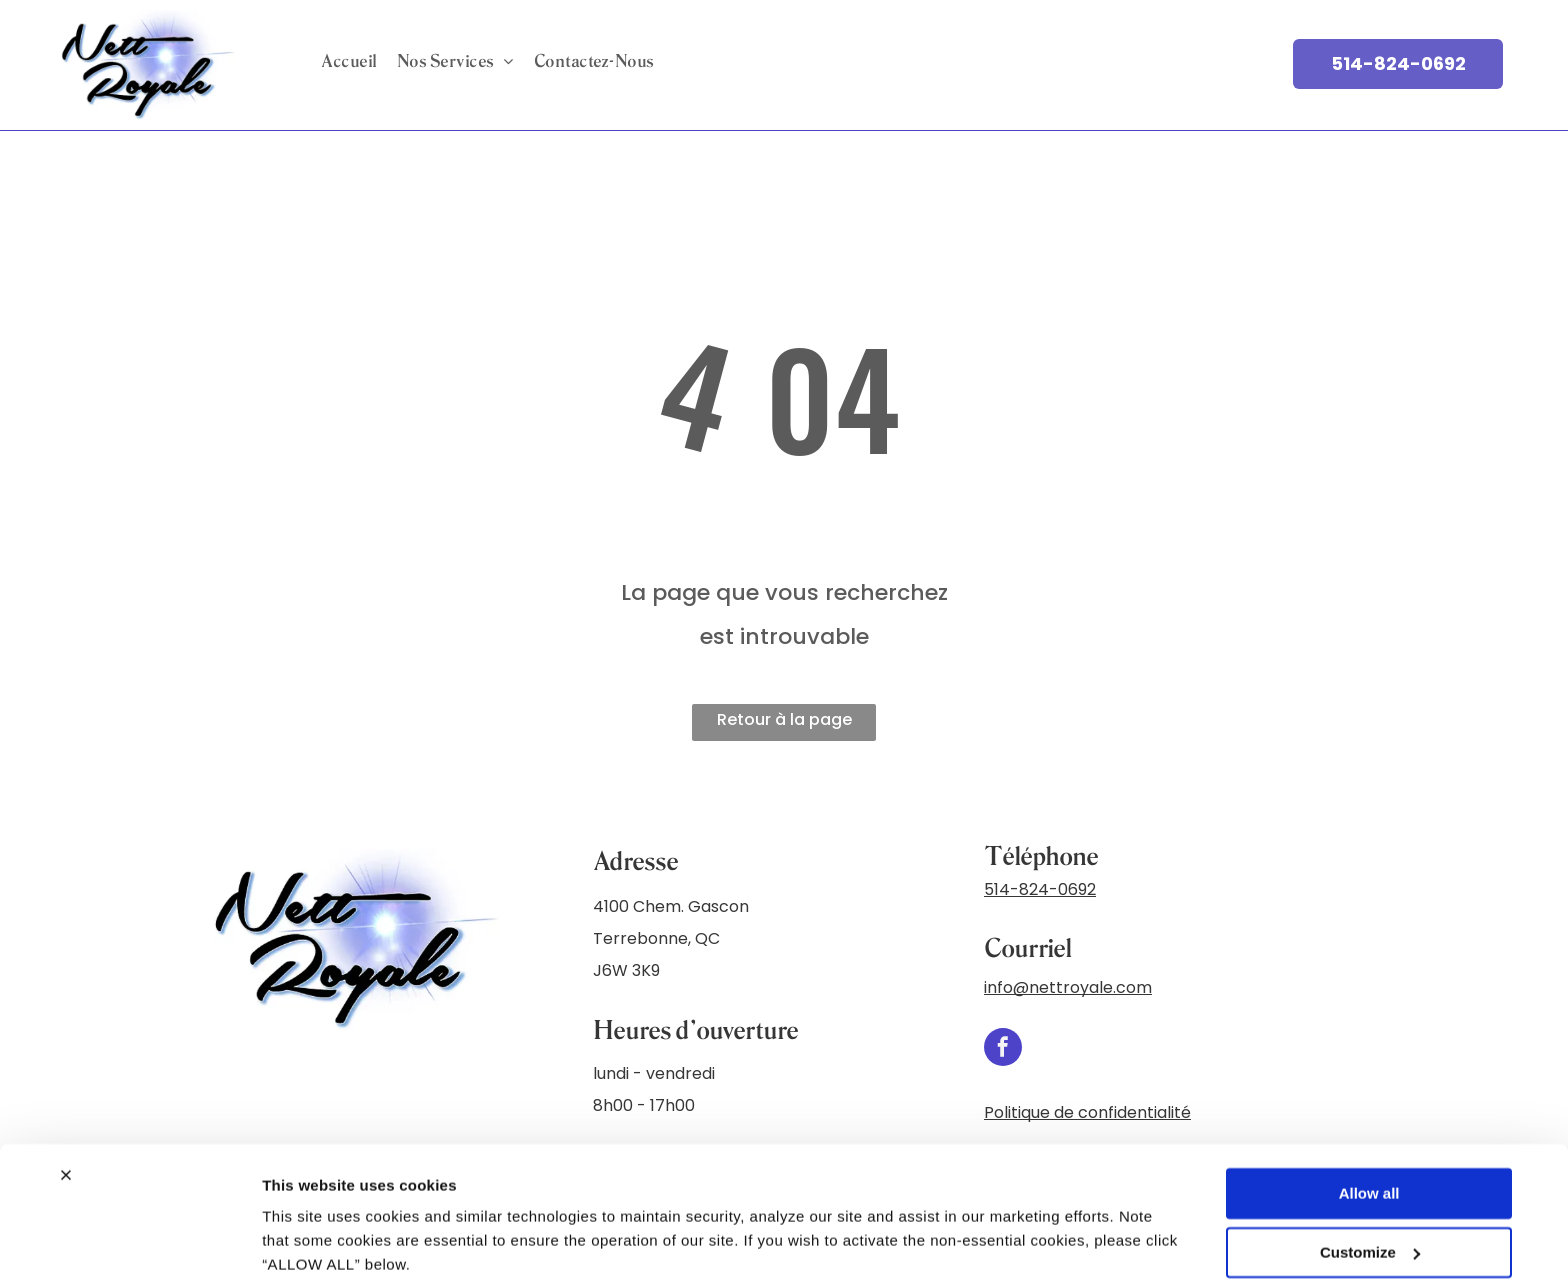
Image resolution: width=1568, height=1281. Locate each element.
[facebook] (1003, 1049)
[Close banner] (66, 1097)
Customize (1370, 1173)
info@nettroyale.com (1068, 987)
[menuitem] (348, 61)
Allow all (1369, 1115)
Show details (308, 1241)
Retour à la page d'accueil (784, 724)
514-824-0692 (1040, 889)
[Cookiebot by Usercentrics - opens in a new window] (129, 1242)
